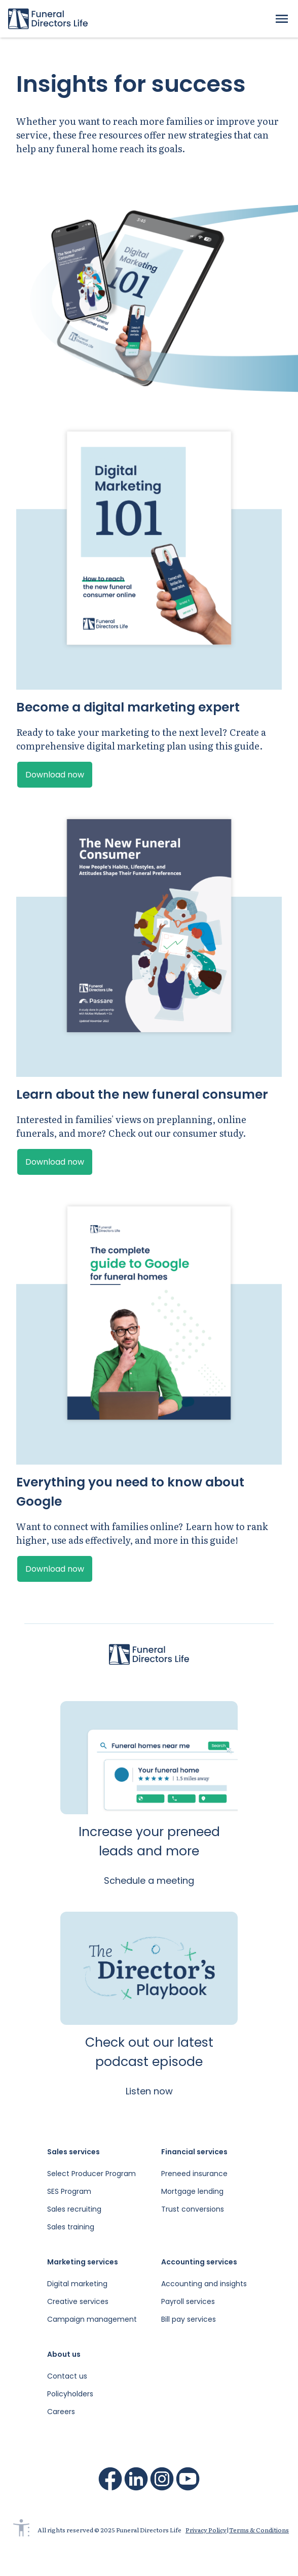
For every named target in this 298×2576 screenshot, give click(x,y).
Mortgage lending (192, 2191)
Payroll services (188, 2301)
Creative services (77, 2301)
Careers (61, 2411)
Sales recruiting (74, 2209)
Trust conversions (192, 2209)
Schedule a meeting (149, 1880)
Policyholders (70, 2394)
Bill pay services (188, 2319)
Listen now (149, 2091)
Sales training (70, 2227)
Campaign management (92, 2319)
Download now (54, 775)
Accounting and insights (204, 2284)
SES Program (69, 2191)
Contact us (67, 2376)
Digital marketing (77, 2284)
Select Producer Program (91, 2173)
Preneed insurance (194, 2173)
